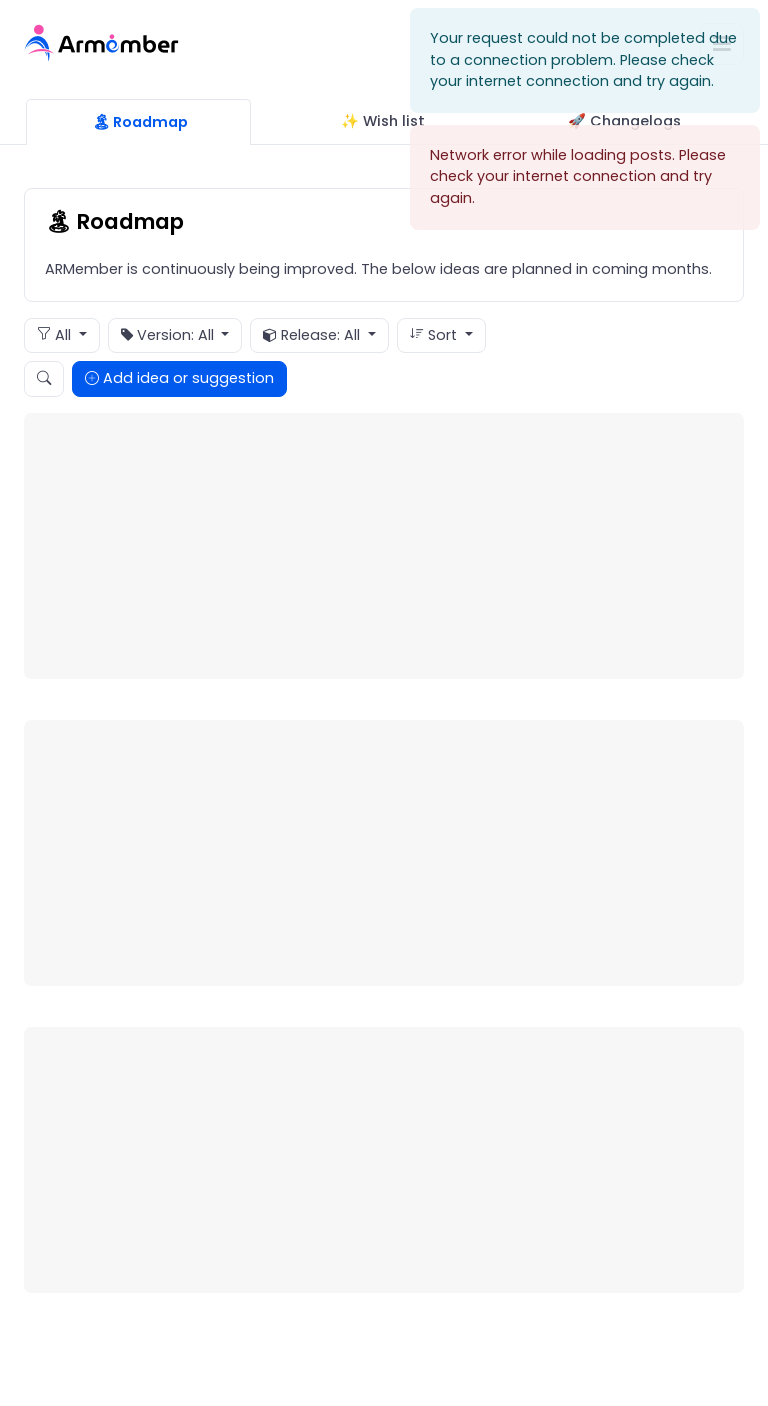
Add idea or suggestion (179, 378)
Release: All (313, 336)
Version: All (169, 336)
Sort (435, 335)
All (56, 335)
